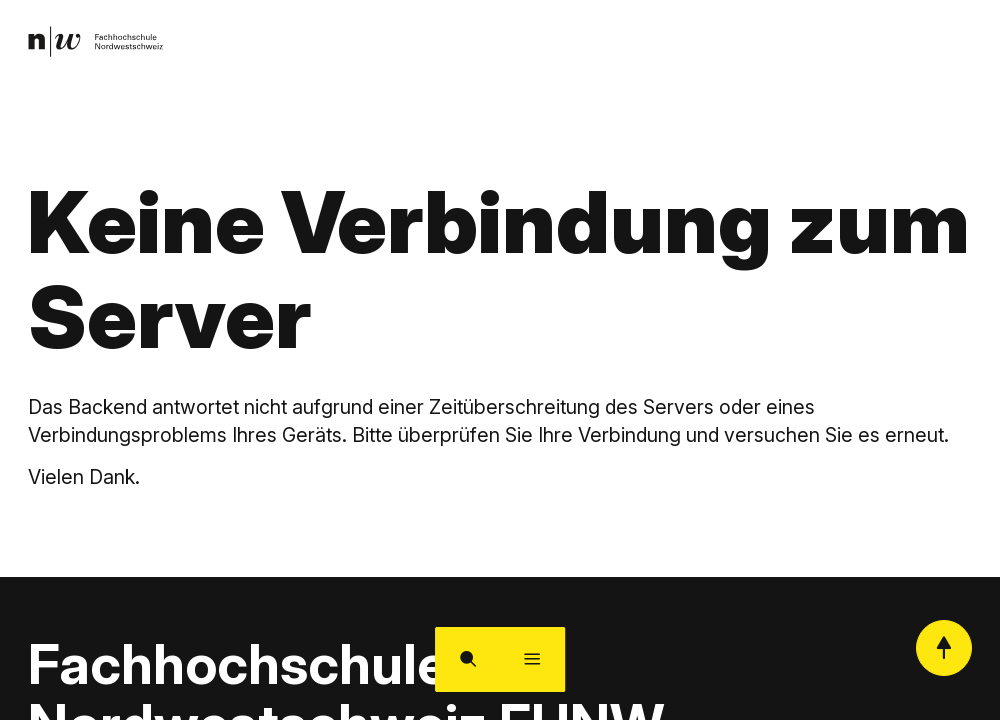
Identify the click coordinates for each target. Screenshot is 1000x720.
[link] (101, 45)
